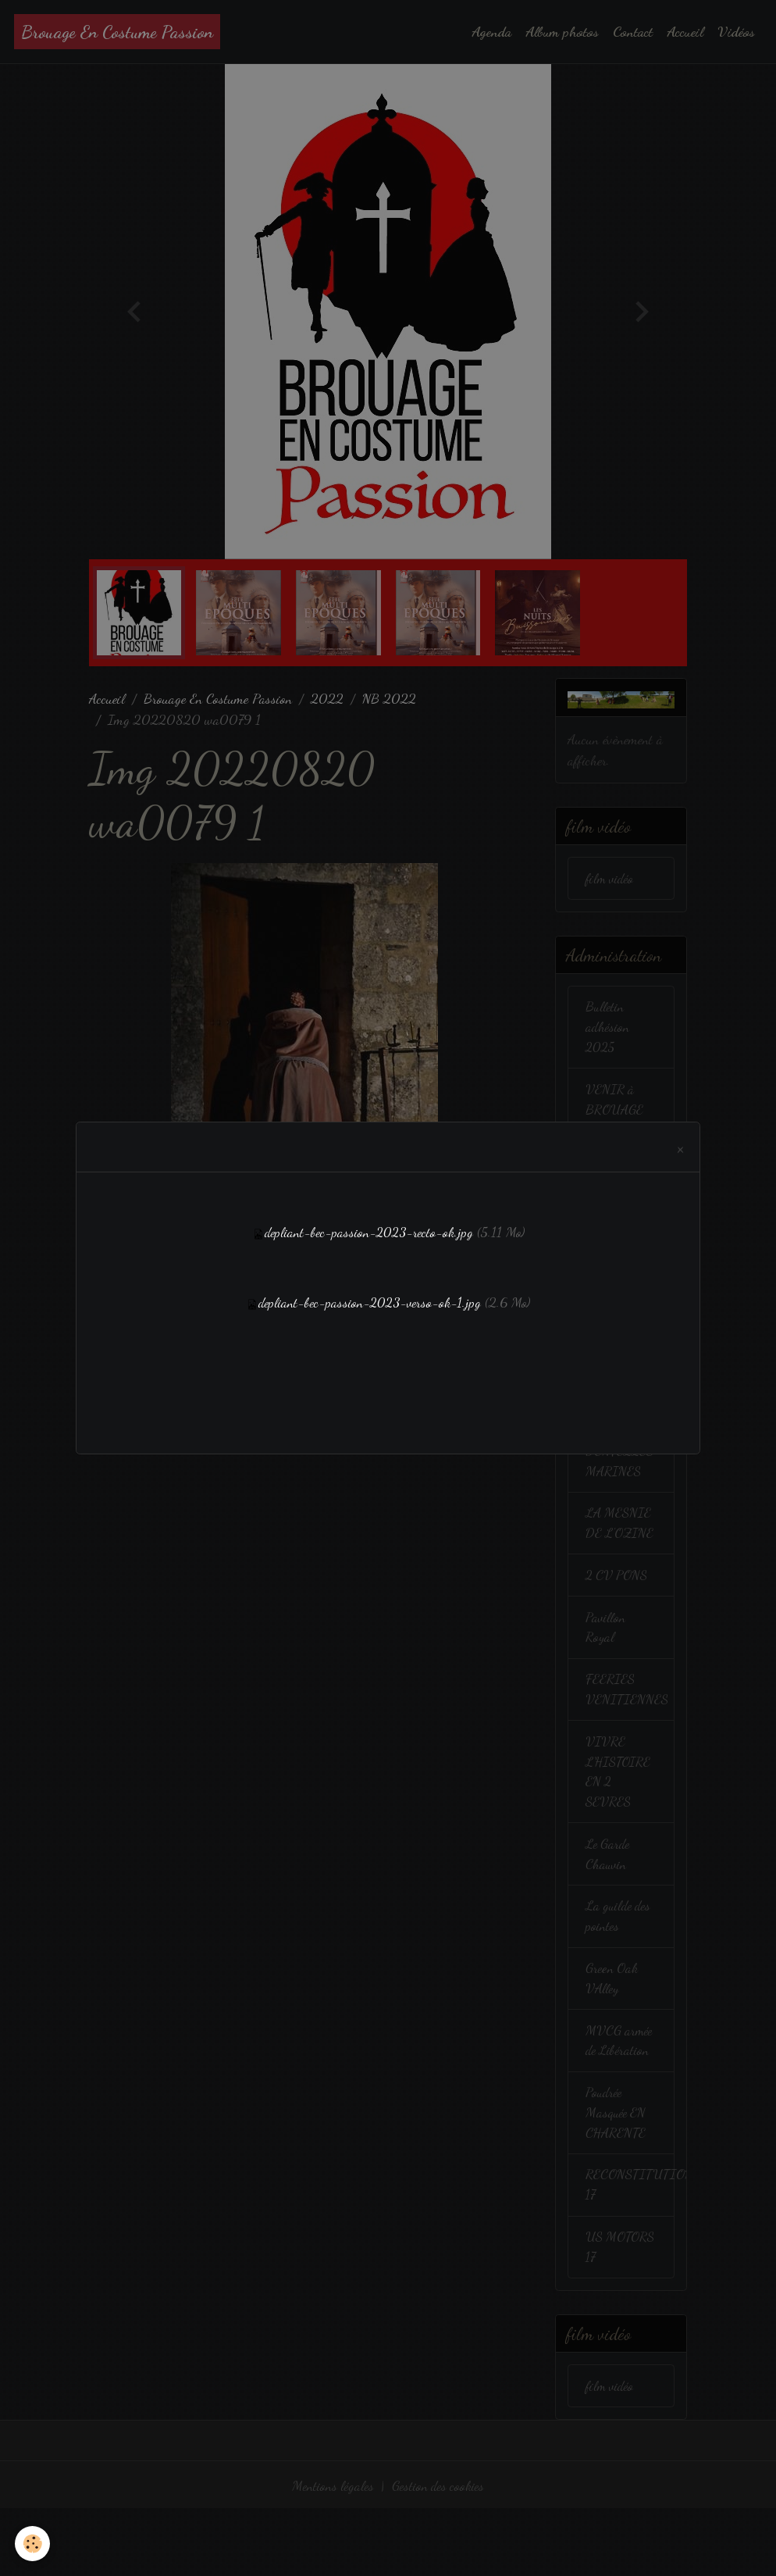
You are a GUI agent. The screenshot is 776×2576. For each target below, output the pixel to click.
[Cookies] (33, 2543)
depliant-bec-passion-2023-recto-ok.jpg (368, 1231)
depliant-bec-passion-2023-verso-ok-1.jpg (370, 1302)
